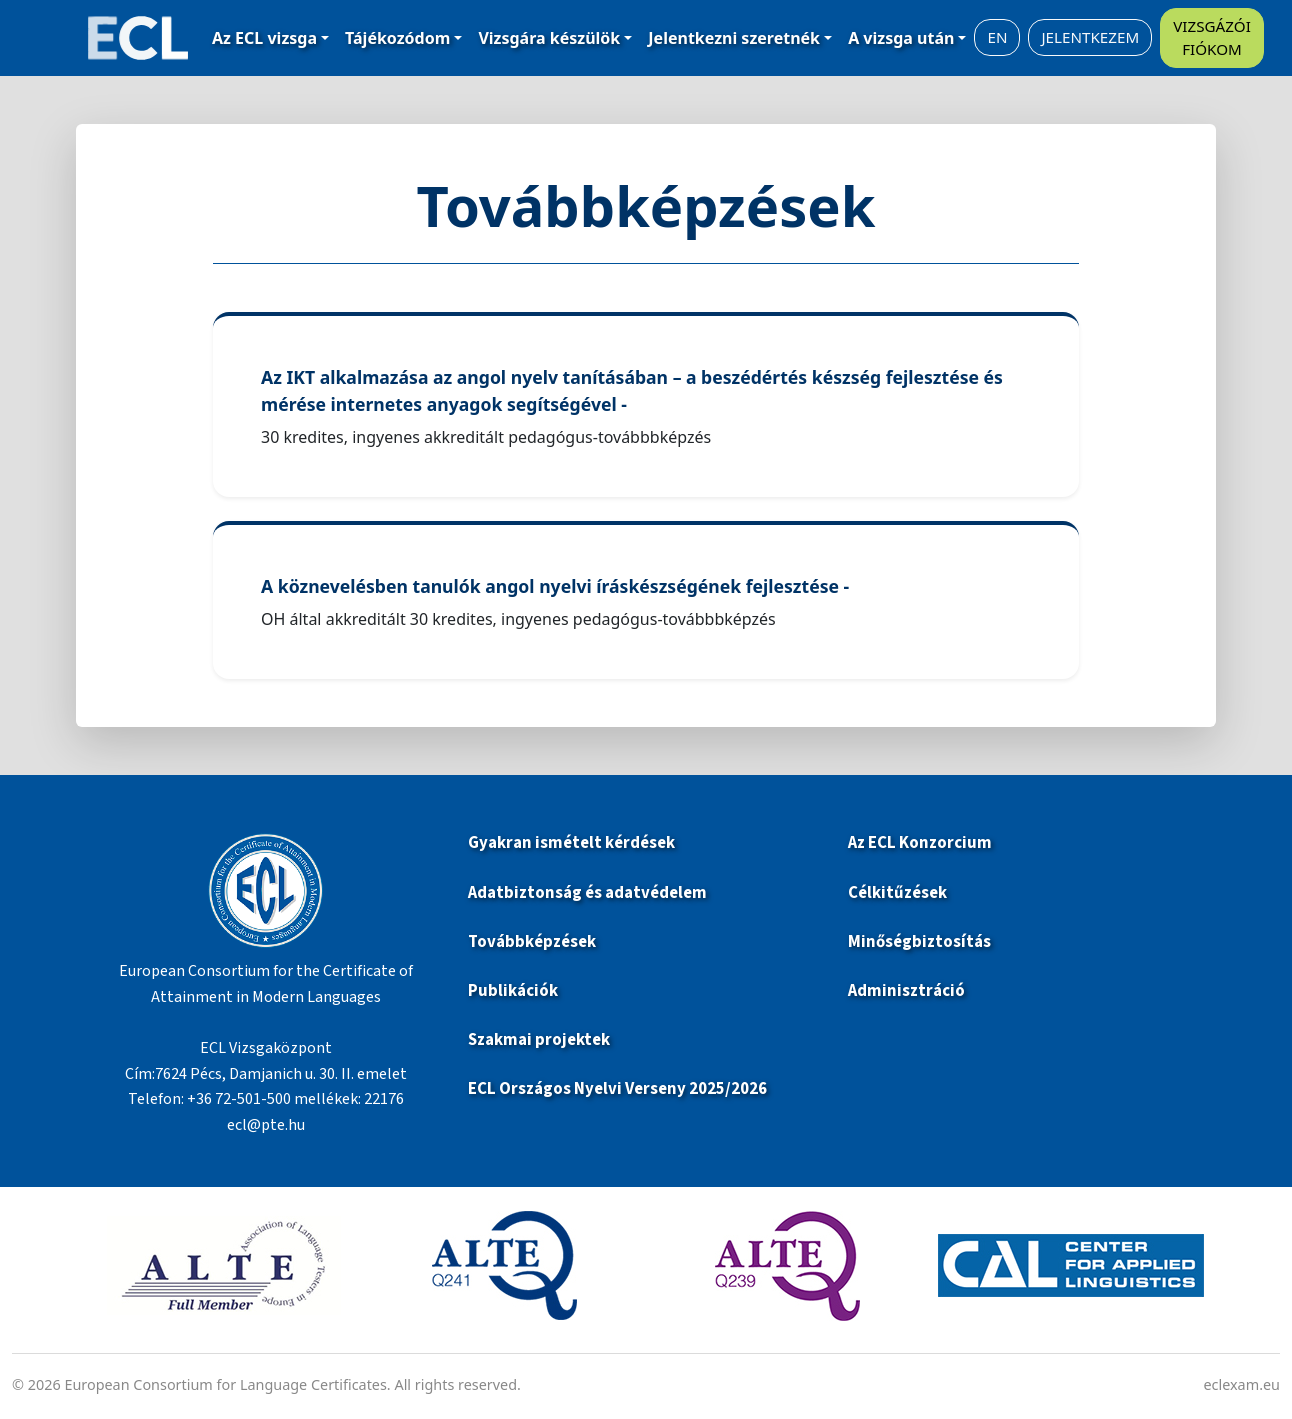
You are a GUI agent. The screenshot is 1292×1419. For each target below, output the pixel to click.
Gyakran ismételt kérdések (573, 843)
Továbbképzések (532, 942)
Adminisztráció (906, 991)
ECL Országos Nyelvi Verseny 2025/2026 (617, 1089)
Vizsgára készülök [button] (549, 38)
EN (997, 37)
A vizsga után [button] (901, 38)
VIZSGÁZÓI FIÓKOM (1212, 37)
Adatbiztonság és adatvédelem (587, 893)
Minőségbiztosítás (919, 942)
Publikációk (513, 991)
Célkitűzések (897, 893)
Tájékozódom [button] (397, 38)
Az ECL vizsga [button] (264, 38)
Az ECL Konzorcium (920, 843)
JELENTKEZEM (1090, 37)
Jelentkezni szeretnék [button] (734, 38)
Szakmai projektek (539, 1040)
